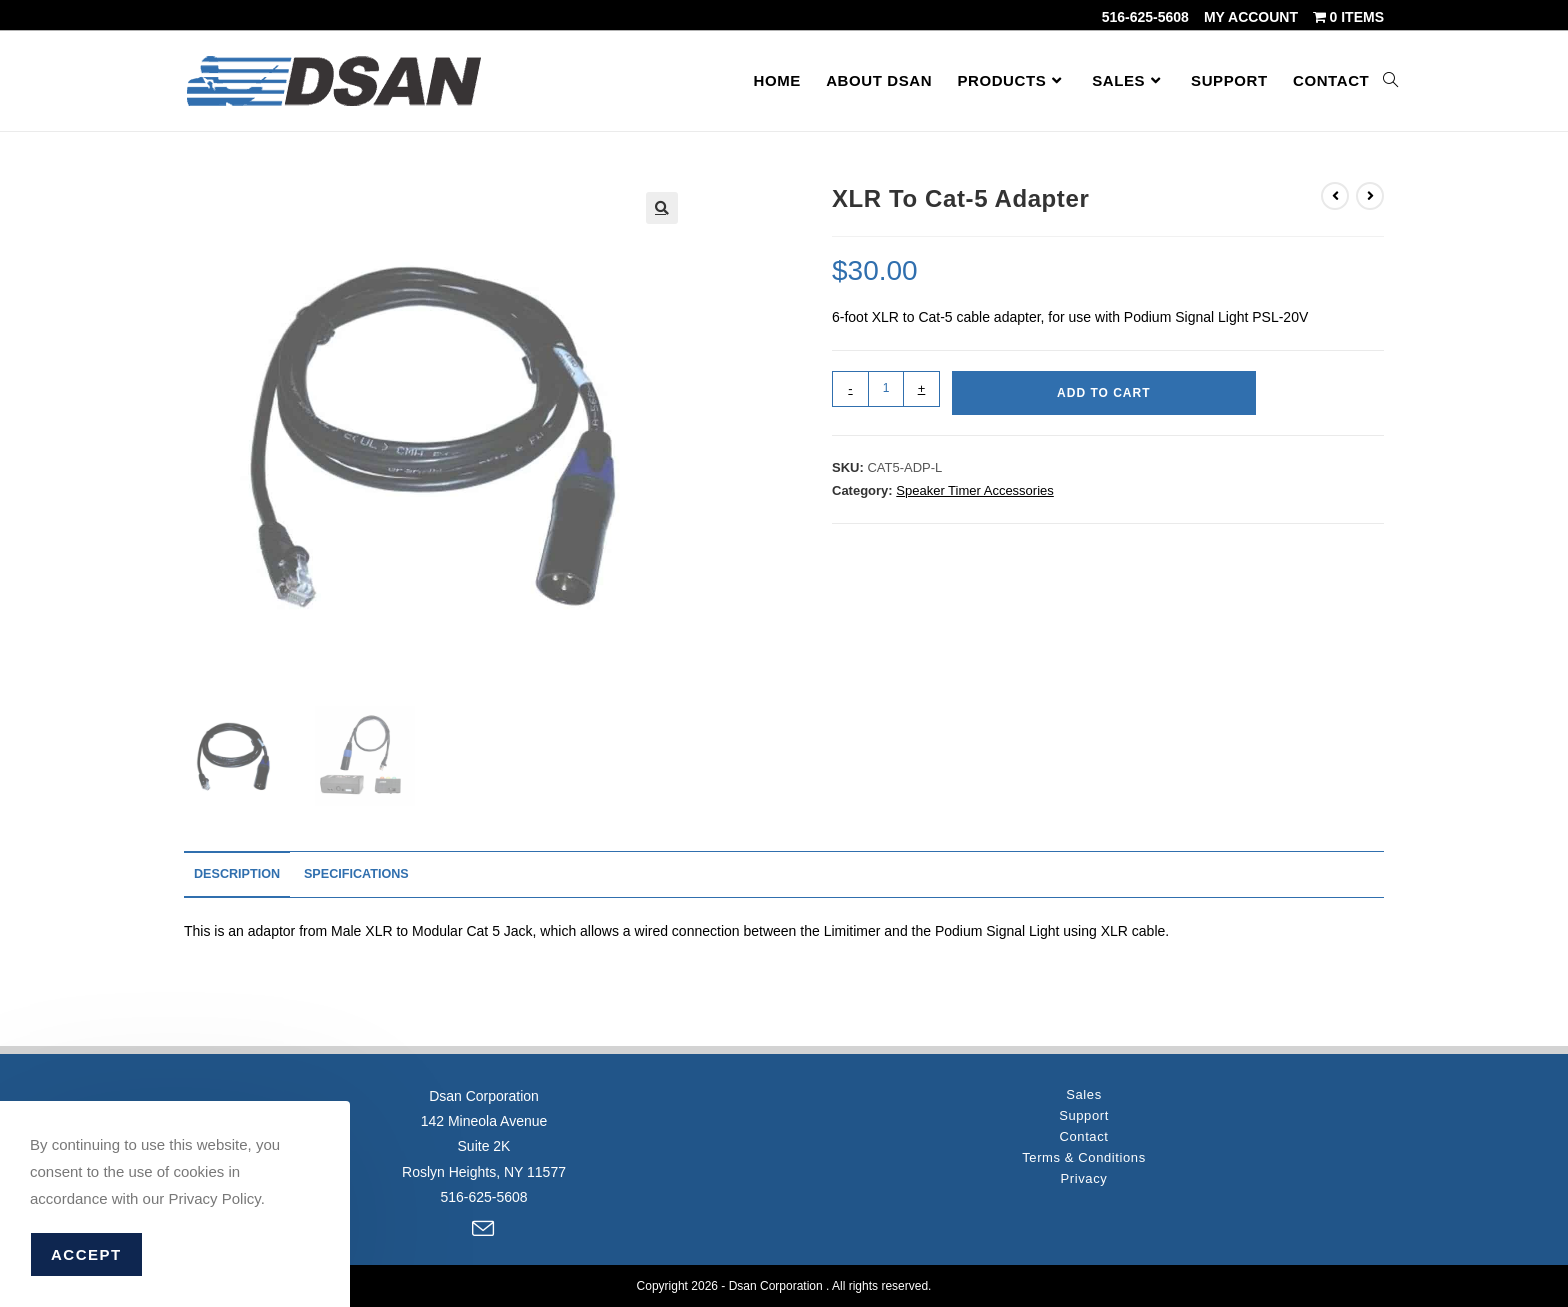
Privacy (1084, 1166)
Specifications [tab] (356, 874)
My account (1251, 17)
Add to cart (1103, 393)
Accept (86, 1254)
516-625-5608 (1145, 17)
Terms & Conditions (1084, 1145)
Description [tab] (237, 874)
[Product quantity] (886, 389)
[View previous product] (1335, 196)
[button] (662, 208)
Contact (1083, 1124)
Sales (1084, 1082)
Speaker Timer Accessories (975, 490)
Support (1084, 1103)
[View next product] (1370, 196)
